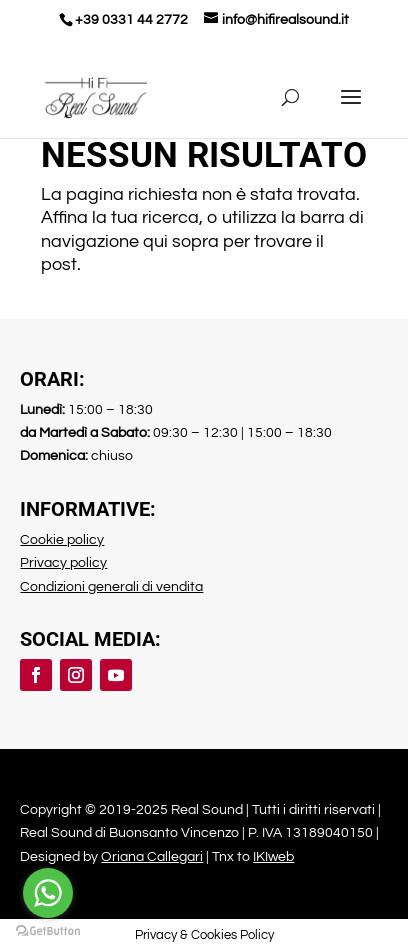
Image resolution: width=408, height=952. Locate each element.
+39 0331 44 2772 (131, 20)
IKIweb (273, 857)
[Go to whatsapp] (48, 893)
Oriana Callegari (152, 857)
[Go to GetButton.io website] (48, 931)
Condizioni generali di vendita (111, 587)
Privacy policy (63, 563)
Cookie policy (62, 540)
